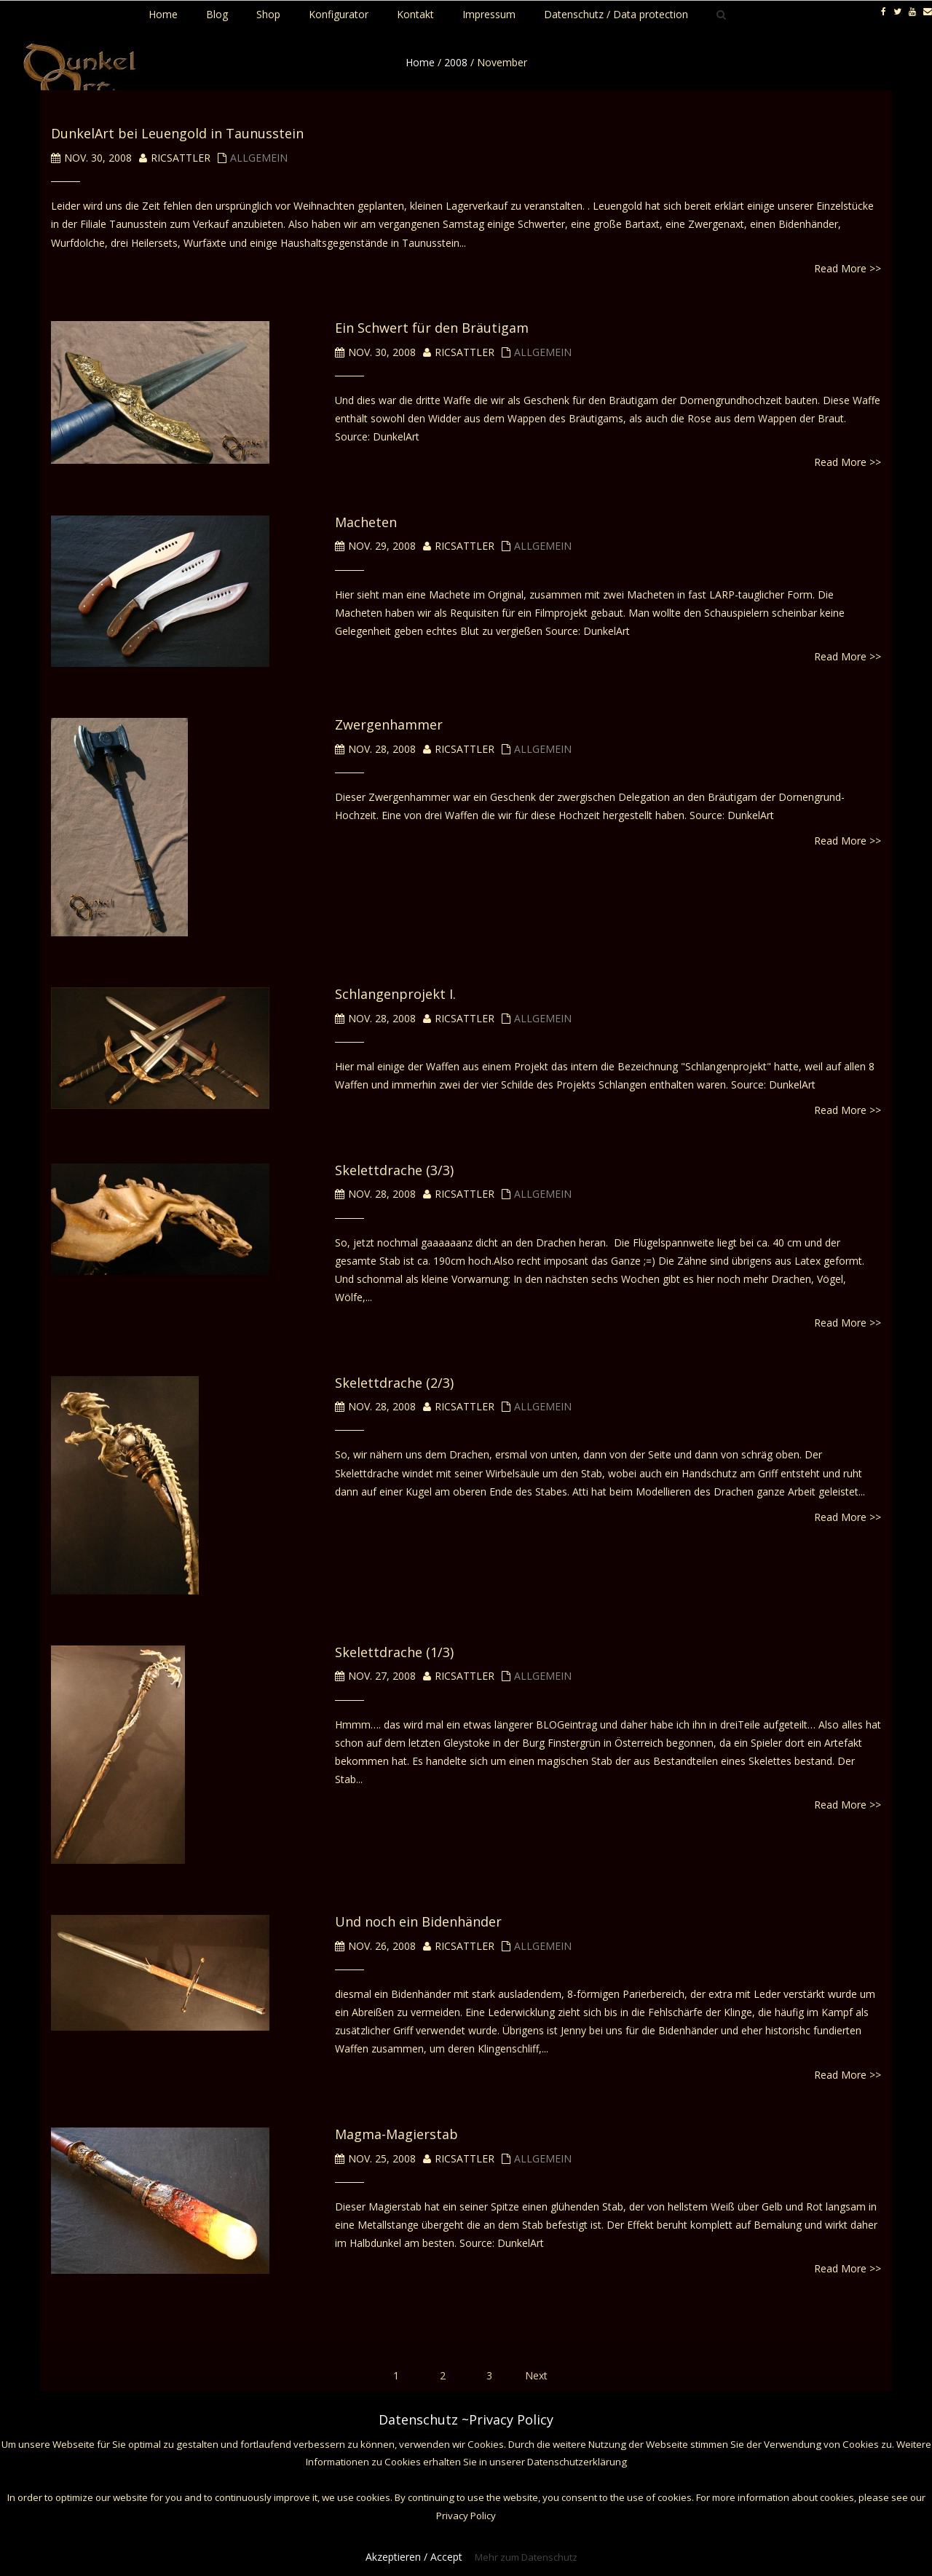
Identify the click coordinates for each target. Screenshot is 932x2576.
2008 (455, 62)
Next (536, 2375)
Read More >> (847, 268)
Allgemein (259, 158)
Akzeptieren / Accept (414, 2557)
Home (420, 62)
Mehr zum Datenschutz (526, 2557)
